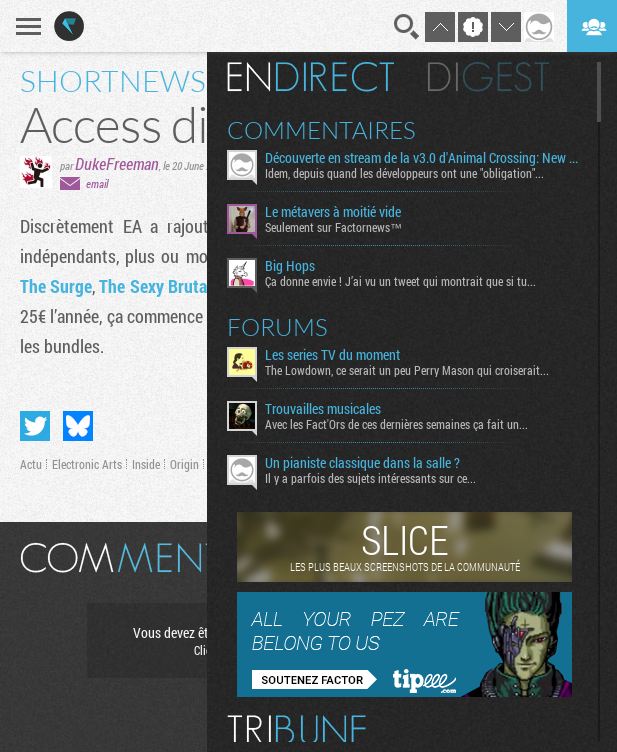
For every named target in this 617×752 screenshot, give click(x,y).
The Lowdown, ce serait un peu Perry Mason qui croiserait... (407, 370)
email (97, 183)
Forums (277, 327)
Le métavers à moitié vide (333, 212)
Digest (488, 77)
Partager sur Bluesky (78, 426)
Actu (31, 464)
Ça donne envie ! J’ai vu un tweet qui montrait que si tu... (400, 281)
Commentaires (321, 130)
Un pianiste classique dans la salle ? (362, 463)
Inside (146, 464)
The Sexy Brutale (158, 286)
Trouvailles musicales (323, 409)
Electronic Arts (87, 464)
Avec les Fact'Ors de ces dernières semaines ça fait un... (396, 424)
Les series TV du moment (332, 355)
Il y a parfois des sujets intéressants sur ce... (370, 478)
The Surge (56, 286)
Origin (184, 464)
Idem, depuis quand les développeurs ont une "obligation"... (404, 173)
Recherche (407, 27)
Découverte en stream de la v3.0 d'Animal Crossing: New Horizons (423, 158)
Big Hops (290, 266)
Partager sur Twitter (35, 426)
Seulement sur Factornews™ (333, 227)
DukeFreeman (117, 163)
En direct (310, 77)
